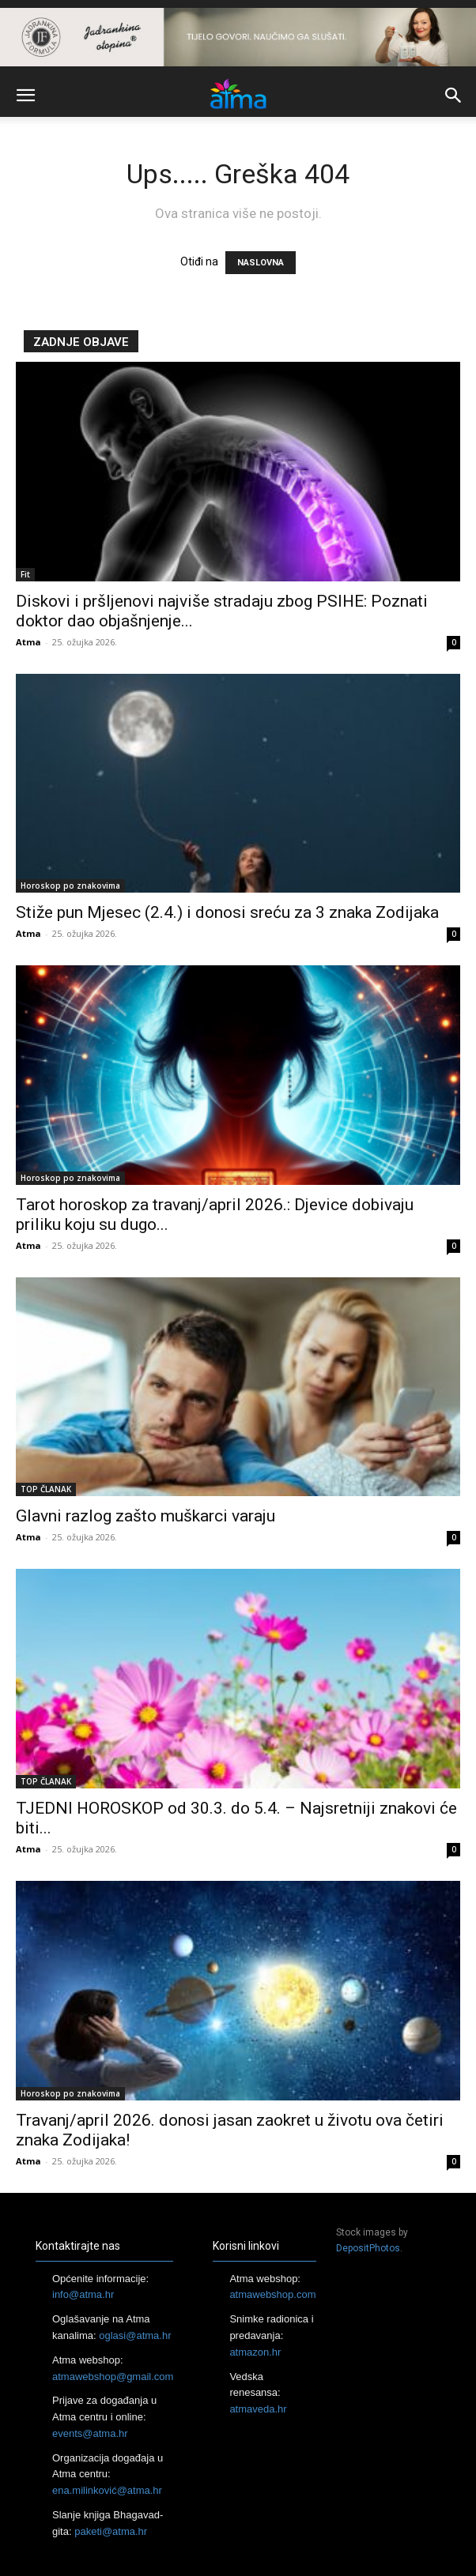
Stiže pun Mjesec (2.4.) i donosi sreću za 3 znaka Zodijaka (227, 912)
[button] (25, 95)
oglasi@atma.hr (135, 2335)
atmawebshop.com (272, 2294)
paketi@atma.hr (110, 2531)
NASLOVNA (260, 263)
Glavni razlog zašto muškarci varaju (145, 1515)
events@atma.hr (90, 2433)
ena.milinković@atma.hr (107, 2490)
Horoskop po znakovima (70, 885)
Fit (25, 574)
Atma (28, 642)
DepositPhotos (368, 2248)
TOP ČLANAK (46, 1489)
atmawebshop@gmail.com (112, 2376)
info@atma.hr (83, 2294)
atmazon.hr (255, 2352)
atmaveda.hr (257, 2409)
